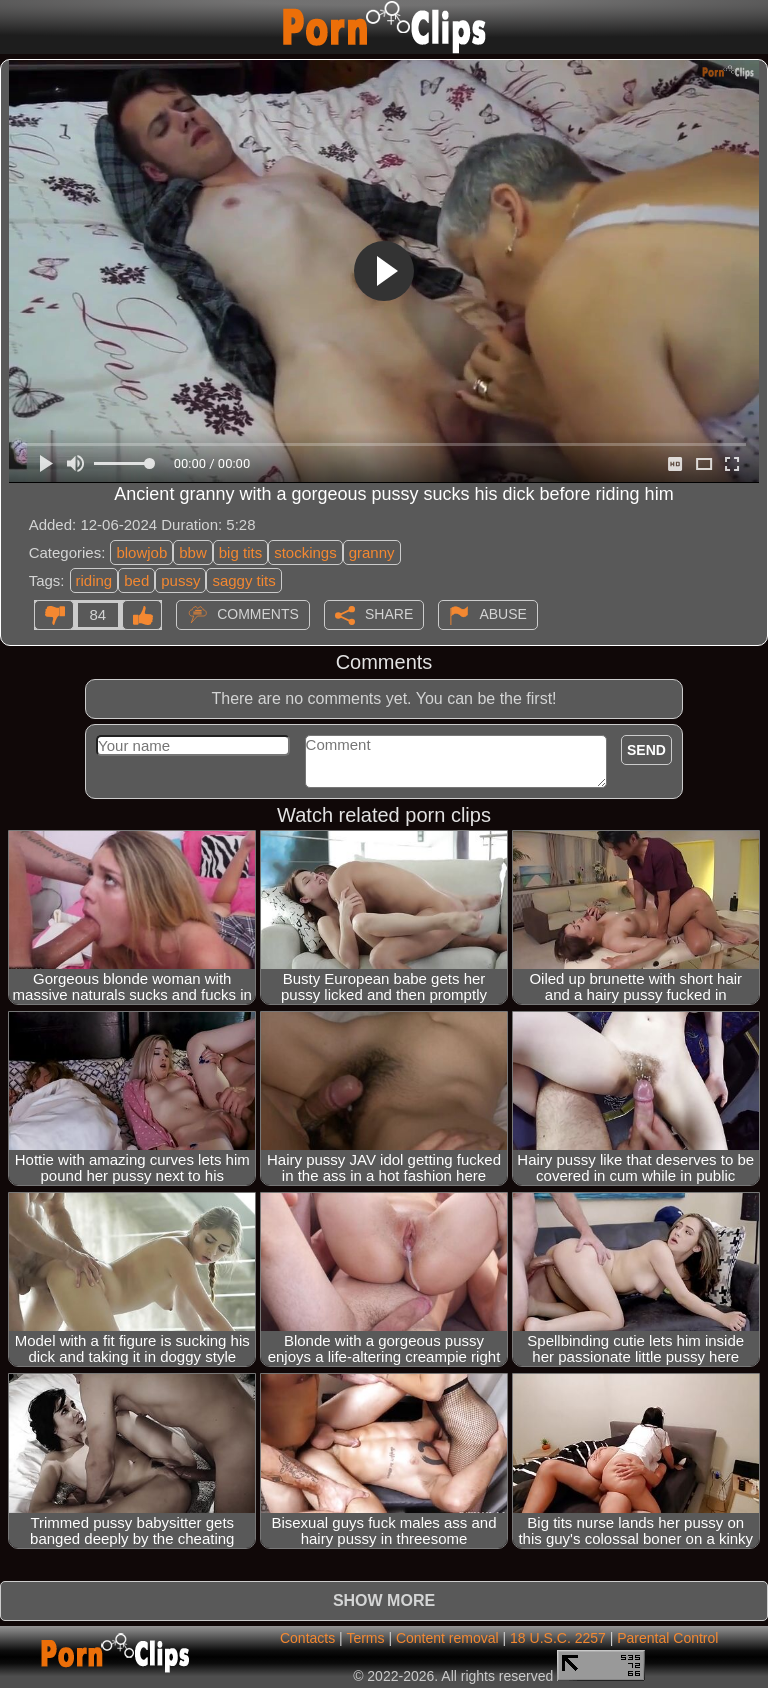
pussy (180, 580)
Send (646, 750)
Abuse (502, 613)
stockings (305, 552)
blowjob (141, 552)
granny (372, 552)
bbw (193, 552)
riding (94, 580)
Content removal (447, 1638)
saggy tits (243, 580)
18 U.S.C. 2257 (558, 1638)
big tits (240, 552)
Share (389, 613)
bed (136, 580)
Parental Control (667, 1638)
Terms (365, 1638)
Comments (258, 613)
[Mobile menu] (18, 27)
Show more (384, 1600)
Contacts (307, 1638)
